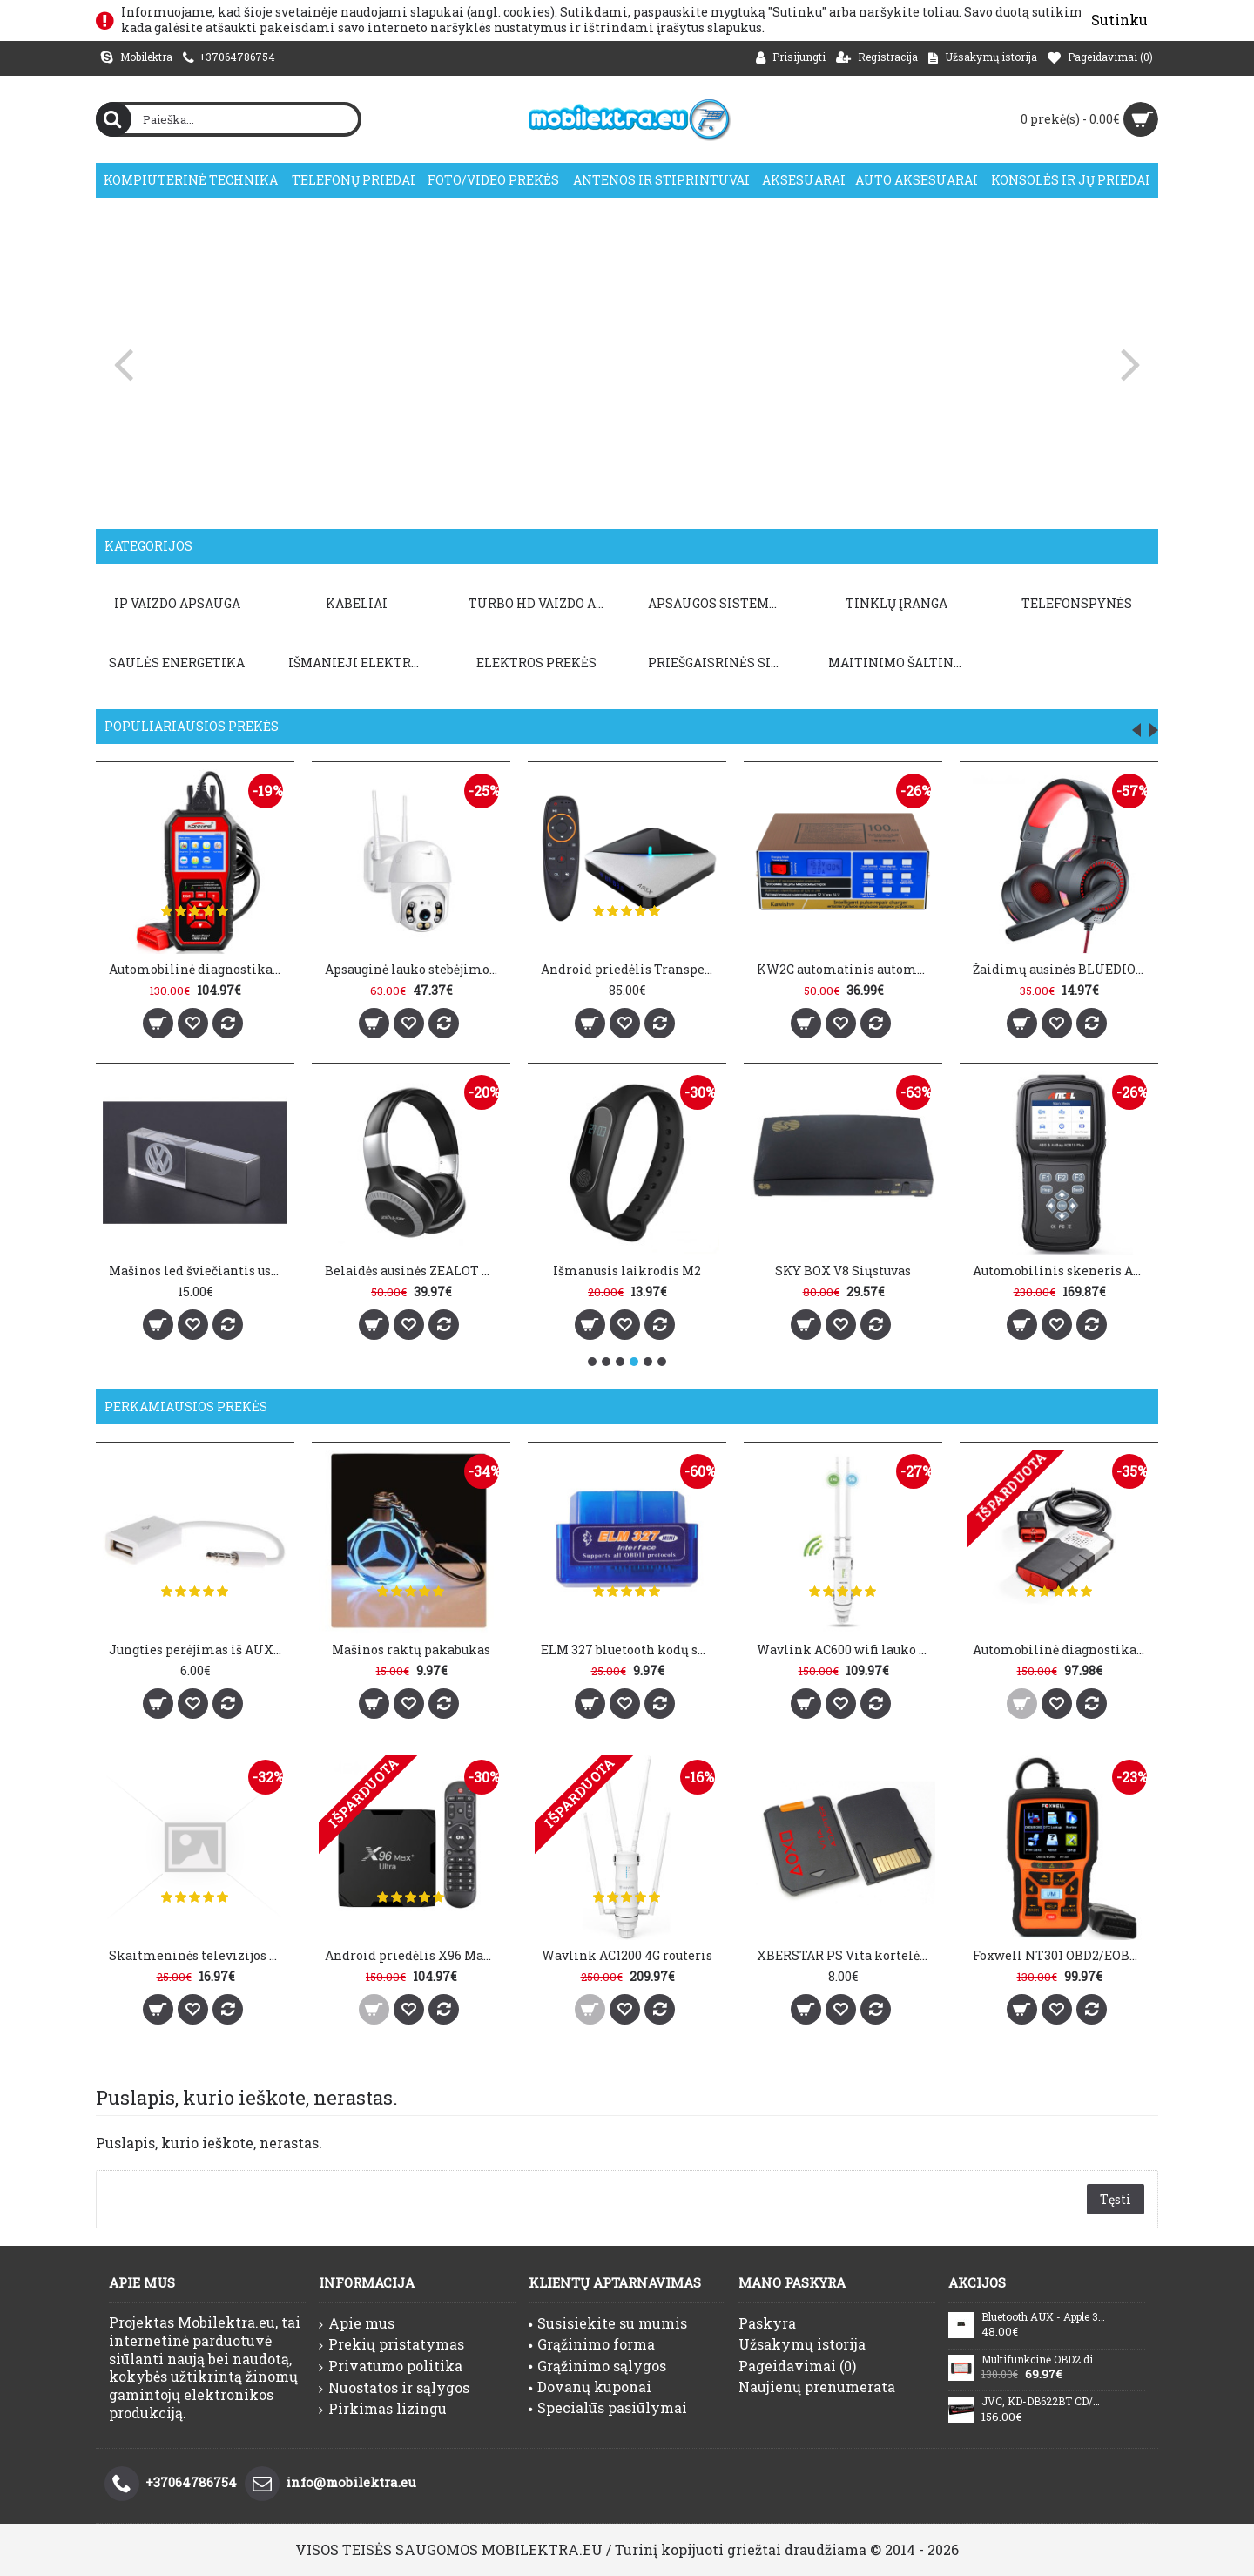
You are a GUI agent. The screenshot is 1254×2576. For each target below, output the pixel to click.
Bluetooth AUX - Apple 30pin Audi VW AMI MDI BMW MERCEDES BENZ (1043, 2317)
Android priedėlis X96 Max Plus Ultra (414, 1955)
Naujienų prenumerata (816, 2386)
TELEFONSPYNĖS (1076, 603)
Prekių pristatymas (391, 2344)
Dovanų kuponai (590, 2386)
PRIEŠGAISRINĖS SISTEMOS (719, 662)
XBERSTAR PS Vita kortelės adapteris (846, 1955)
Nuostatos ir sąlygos (394, 2387)
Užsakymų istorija (802, 2344)
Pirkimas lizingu (383, 2408)
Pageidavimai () (797, 2365)
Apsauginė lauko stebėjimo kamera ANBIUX (414, 969)
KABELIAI (357, 603)
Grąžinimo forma (592, 2344)
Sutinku (1119, 19)
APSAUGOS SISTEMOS (716, 603)
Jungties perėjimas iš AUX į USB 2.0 (198, 1649)
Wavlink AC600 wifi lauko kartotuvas (846, 1649)
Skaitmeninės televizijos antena (198, 1955)
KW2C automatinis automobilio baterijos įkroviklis (846, 969)
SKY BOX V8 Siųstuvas (843, 1270)
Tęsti (1115, 2199)
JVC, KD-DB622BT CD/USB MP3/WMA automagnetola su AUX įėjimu (1043, 2402)
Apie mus (356, 2323)
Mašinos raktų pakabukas (411, 1649)
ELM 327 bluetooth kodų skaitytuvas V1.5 (630, 1649)
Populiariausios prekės (191, 726)
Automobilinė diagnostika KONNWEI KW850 (198, 969)
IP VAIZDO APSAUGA (177, 603)
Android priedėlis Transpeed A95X (630, 969)
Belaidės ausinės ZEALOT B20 (414, 1270)
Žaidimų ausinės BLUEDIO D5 (1062, 969)
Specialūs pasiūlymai (608, 2407)
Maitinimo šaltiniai (899, 662)
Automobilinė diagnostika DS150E (1062, 1649)
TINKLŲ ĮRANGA (896, 603)
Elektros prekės (536, 662)
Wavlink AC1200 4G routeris (627, 1955)
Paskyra (767, 2323)
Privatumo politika (390, 2366)
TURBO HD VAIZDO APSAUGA (540, 603)
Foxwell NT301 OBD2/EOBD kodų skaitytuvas (1062, 1955)
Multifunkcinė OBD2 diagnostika (1043, 2360)
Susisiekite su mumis (608, 2323)
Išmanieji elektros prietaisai (359, 662)
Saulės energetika (177, 662)
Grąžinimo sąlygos (597, 2365)
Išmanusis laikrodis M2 (627, 1270)
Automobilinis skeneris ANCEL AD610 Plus (1062, 1270)
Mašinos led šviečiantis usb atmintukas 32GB (198, 1270)
